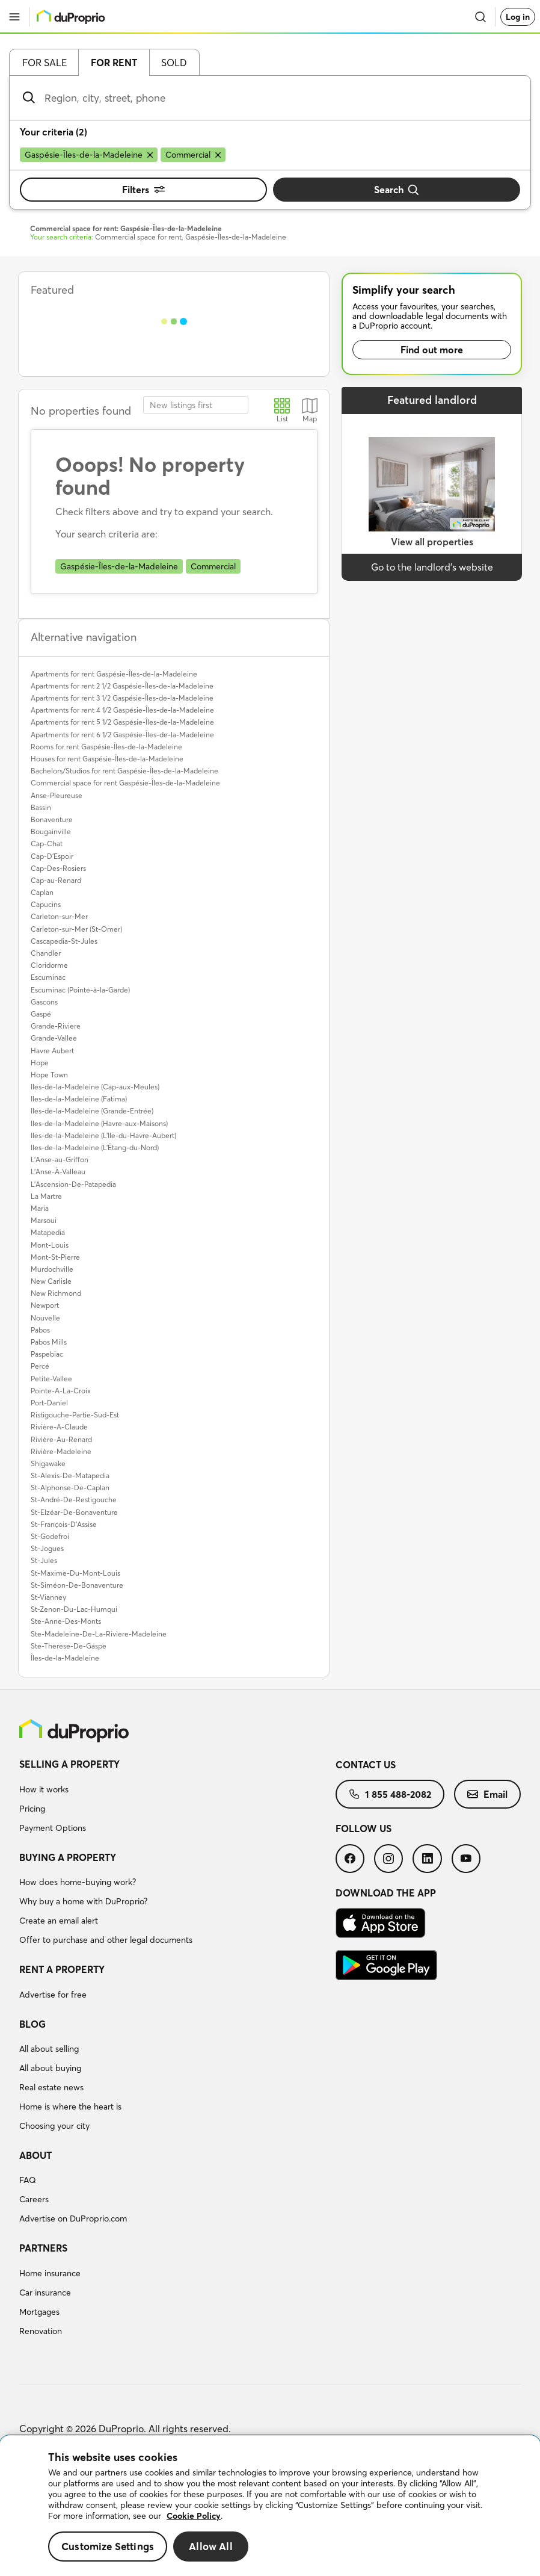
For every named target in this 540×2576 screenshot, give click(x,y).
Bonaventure (52, 819)
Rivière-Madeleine (61, 1451)
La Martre (46, 1196)
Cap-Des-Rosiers (58, 868)
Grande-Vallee (54, 1037)
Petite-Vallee (51, 1378)
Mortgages (39, 2311)
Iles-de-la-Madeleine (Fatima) (79, 1098)
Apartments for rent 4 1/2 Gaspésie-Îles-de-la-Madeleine (122, 709)
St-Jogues (47, 1548)
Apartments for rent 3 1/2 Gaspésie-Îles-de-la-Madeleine (122, 697)
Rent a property (62, 1969)
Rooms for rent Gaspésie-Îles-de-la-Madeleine (106, 746)
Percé (40, 1365)
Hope (40, 1062)
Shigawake (48, 1463)
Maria (40, 1208)
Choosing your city (54, 2125)
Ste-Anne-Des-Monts (66, 1621)
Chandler (46, 953)
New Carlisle (51, 1281)
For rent (114, 63)
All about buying (50, 2068)
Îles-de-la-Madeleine (65, 1657)
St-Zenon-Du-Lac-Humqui (74, 1609)
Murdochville (52, 1269)
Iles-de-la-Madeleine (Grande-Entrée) (92, 1110)
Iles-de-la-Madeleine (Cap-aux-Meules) (95, 1086)
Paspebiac (47, 1353)
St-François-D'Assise (64, 1524)
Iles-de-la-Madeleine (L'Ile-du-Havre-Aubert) (103, 1135)
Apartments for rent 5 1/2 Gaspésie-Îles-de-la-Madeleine (122, 721)
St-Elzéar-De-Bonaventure (74, 1512)
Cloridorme (49, 965)
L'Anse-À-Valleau (58, 1171)
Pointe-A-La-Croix (61, 1390)
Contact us (366, 1765)
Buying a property (67, 1857)
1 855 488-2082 (390, 1794)
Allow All (211, 2546)
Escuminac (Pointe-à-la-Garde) (80, 989)
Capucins (46, 904)
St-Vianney (48, 1597)
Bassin (41, 807)
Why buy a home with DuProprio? (83, 1901)
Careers (34, 2199)
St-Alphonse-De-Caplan (70, 1487)
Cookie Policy (194, 2515)
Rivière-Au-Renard (61, 1439)
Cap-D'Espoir (52, 856)
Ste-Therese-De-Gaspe (68, 1645)
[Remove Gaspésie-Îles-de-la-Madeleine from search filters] (89, 154)
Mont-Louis (50, 1244)
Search (397, 190)
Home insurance (50, 2273)
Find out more (431, 350)
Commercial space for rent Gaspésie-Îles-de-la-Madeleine (125, 782)
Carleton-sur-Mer (59, 916)
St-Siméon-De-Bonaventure (77, 1585)
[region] (270, 2506)
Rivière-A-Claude (59, 1426)
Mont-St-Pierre (55, 1257)
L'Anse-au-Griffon (59, 1159)
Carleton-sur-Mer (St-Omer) (76, 928)
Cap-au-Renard (56, 880)
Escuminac (48, 977)
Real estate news (51, 2087)
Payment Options (52, 1827)
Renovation (40, 2331)
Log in (518, 16)
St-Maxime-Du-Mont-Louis (75, 1572)
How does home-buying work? (77, 1882)
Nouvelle (45, 1317)
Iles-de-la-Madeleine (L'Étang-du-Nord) (95, 1147)
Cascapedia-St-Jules (64, 941)
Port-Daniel (49, 1402)
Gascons (44, 1001)
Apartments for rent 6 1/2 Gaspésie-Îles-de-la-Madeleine (122, 734)
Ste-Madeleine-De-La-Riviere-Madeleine (99, 1633)
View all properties (432, 541)
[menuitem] (177, 1798)
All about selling (49, 2048)
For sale (44, 63)
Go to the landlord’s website (432, 567)
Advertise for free (53, 1994)
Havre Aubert (52, 1050)
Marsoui (44, 1220)
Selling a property (69, 1764)
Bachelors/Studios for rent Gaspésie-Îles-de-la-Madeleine (124, 770)
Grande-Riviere (56, 1025)
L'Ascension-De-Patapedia (73, 1184)
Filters (143, 190)
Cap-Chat (47, 843)
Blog (32, 2024)
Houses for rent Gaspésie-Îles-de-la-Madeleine (107, 758)
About (35, 2155)
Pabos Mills (49, 1341)
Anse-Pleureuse (56, 795)
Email (487, 1794)
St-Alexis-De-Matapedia (70, 1475)
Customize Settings (107, 2546)
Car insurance (45, 2292)
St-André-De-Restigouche (74, 1499)
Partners (43, 2248)
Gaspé (41, 1013)
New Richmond (56, 1293)
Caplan (42, 892)
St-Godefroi (50, 1536)
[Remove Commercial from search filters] (193, 154)
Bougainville (51, 831)
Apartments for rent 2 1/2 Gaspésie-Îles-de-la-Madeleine (122, 685)
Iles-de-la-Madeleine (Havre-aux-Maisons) (99, 1123)
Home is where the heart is (70, 2106)
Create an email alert (58, 1920)
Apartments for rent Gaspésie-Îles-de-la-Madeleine (114, 673)
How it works (44, 1789)
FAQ (27, 2180)
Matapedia (48, 1232)
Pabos (40, 1329)
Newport (45, 1305)
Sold (174, 63)
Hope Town (49, 1074)
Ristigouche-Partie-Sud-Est (75, 1414)
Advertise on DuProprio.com (73, 2218)
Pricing (32, 1808)
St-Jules (44, 1560)
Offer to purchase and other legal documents (105, 1939)
